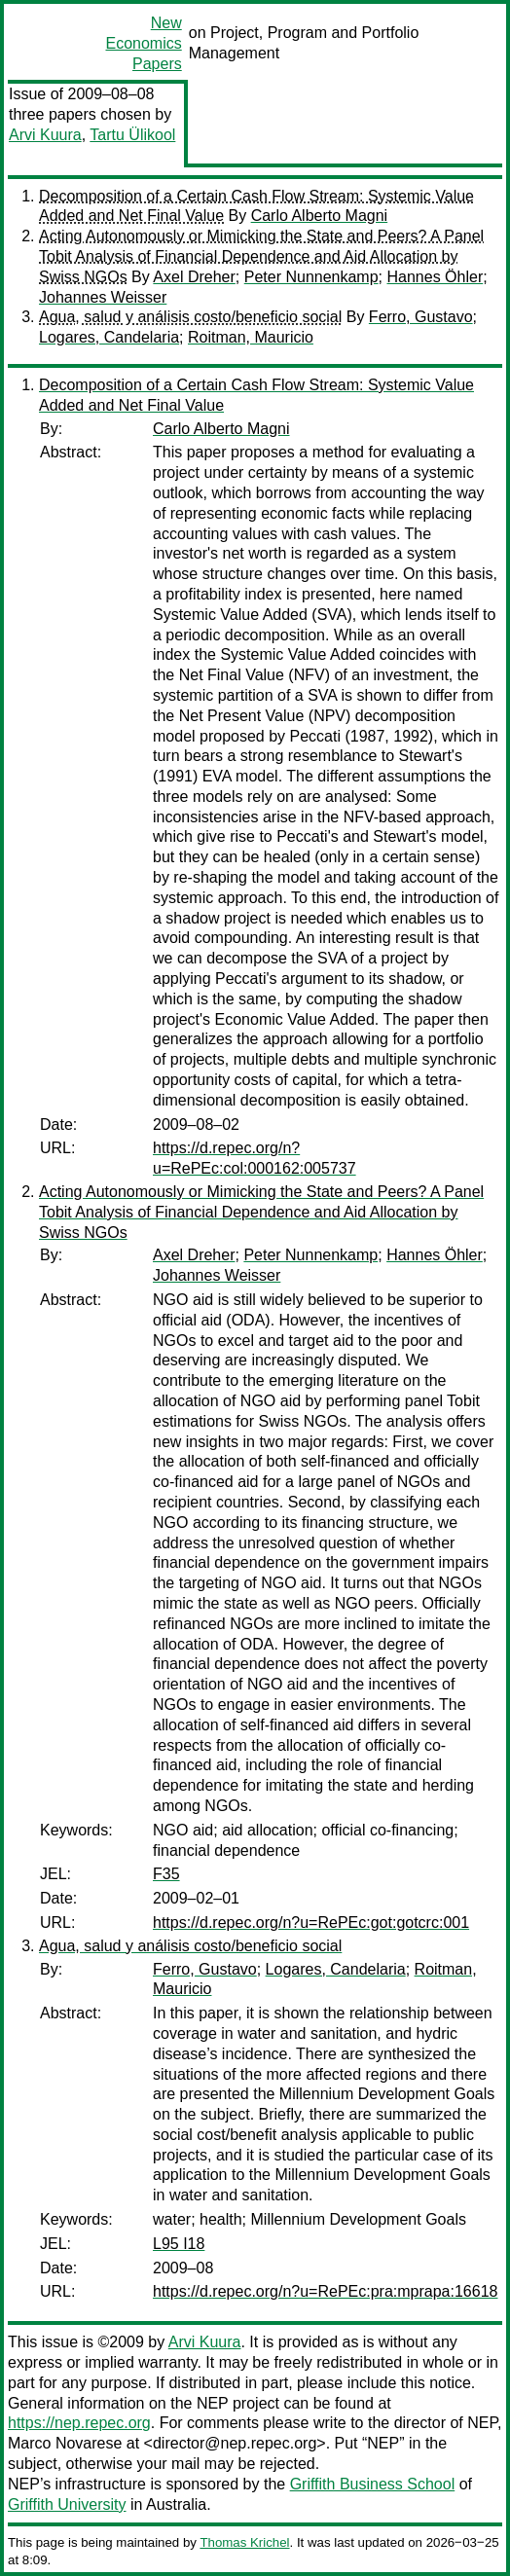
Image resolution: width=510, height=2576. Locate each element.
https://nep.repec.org (79, 2422)
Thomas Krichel (244, 2542)
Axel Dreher (194, 277)
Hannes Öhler (434, 277)
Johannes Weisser (102, 297)
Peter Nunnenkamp (311, 277)
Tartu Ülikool (132, 135)
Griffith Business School (372, 2484)
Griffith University (67, 2504)
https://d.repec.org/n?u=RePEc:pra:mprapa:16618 (325, 2291)
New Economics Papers (143, 43)
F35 (166, 1874)
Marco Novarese (65, 2443)
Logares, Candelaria (109, 337)
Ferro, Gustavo (421, 316)
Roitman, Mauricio (250, 337)
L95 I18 (178, 2243)
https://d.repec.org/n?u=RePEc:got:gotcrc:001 (311, 1922)
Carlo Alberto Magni (319, 215)
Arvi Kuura (45, 135)
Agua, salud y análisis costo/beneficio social (190, 316)
